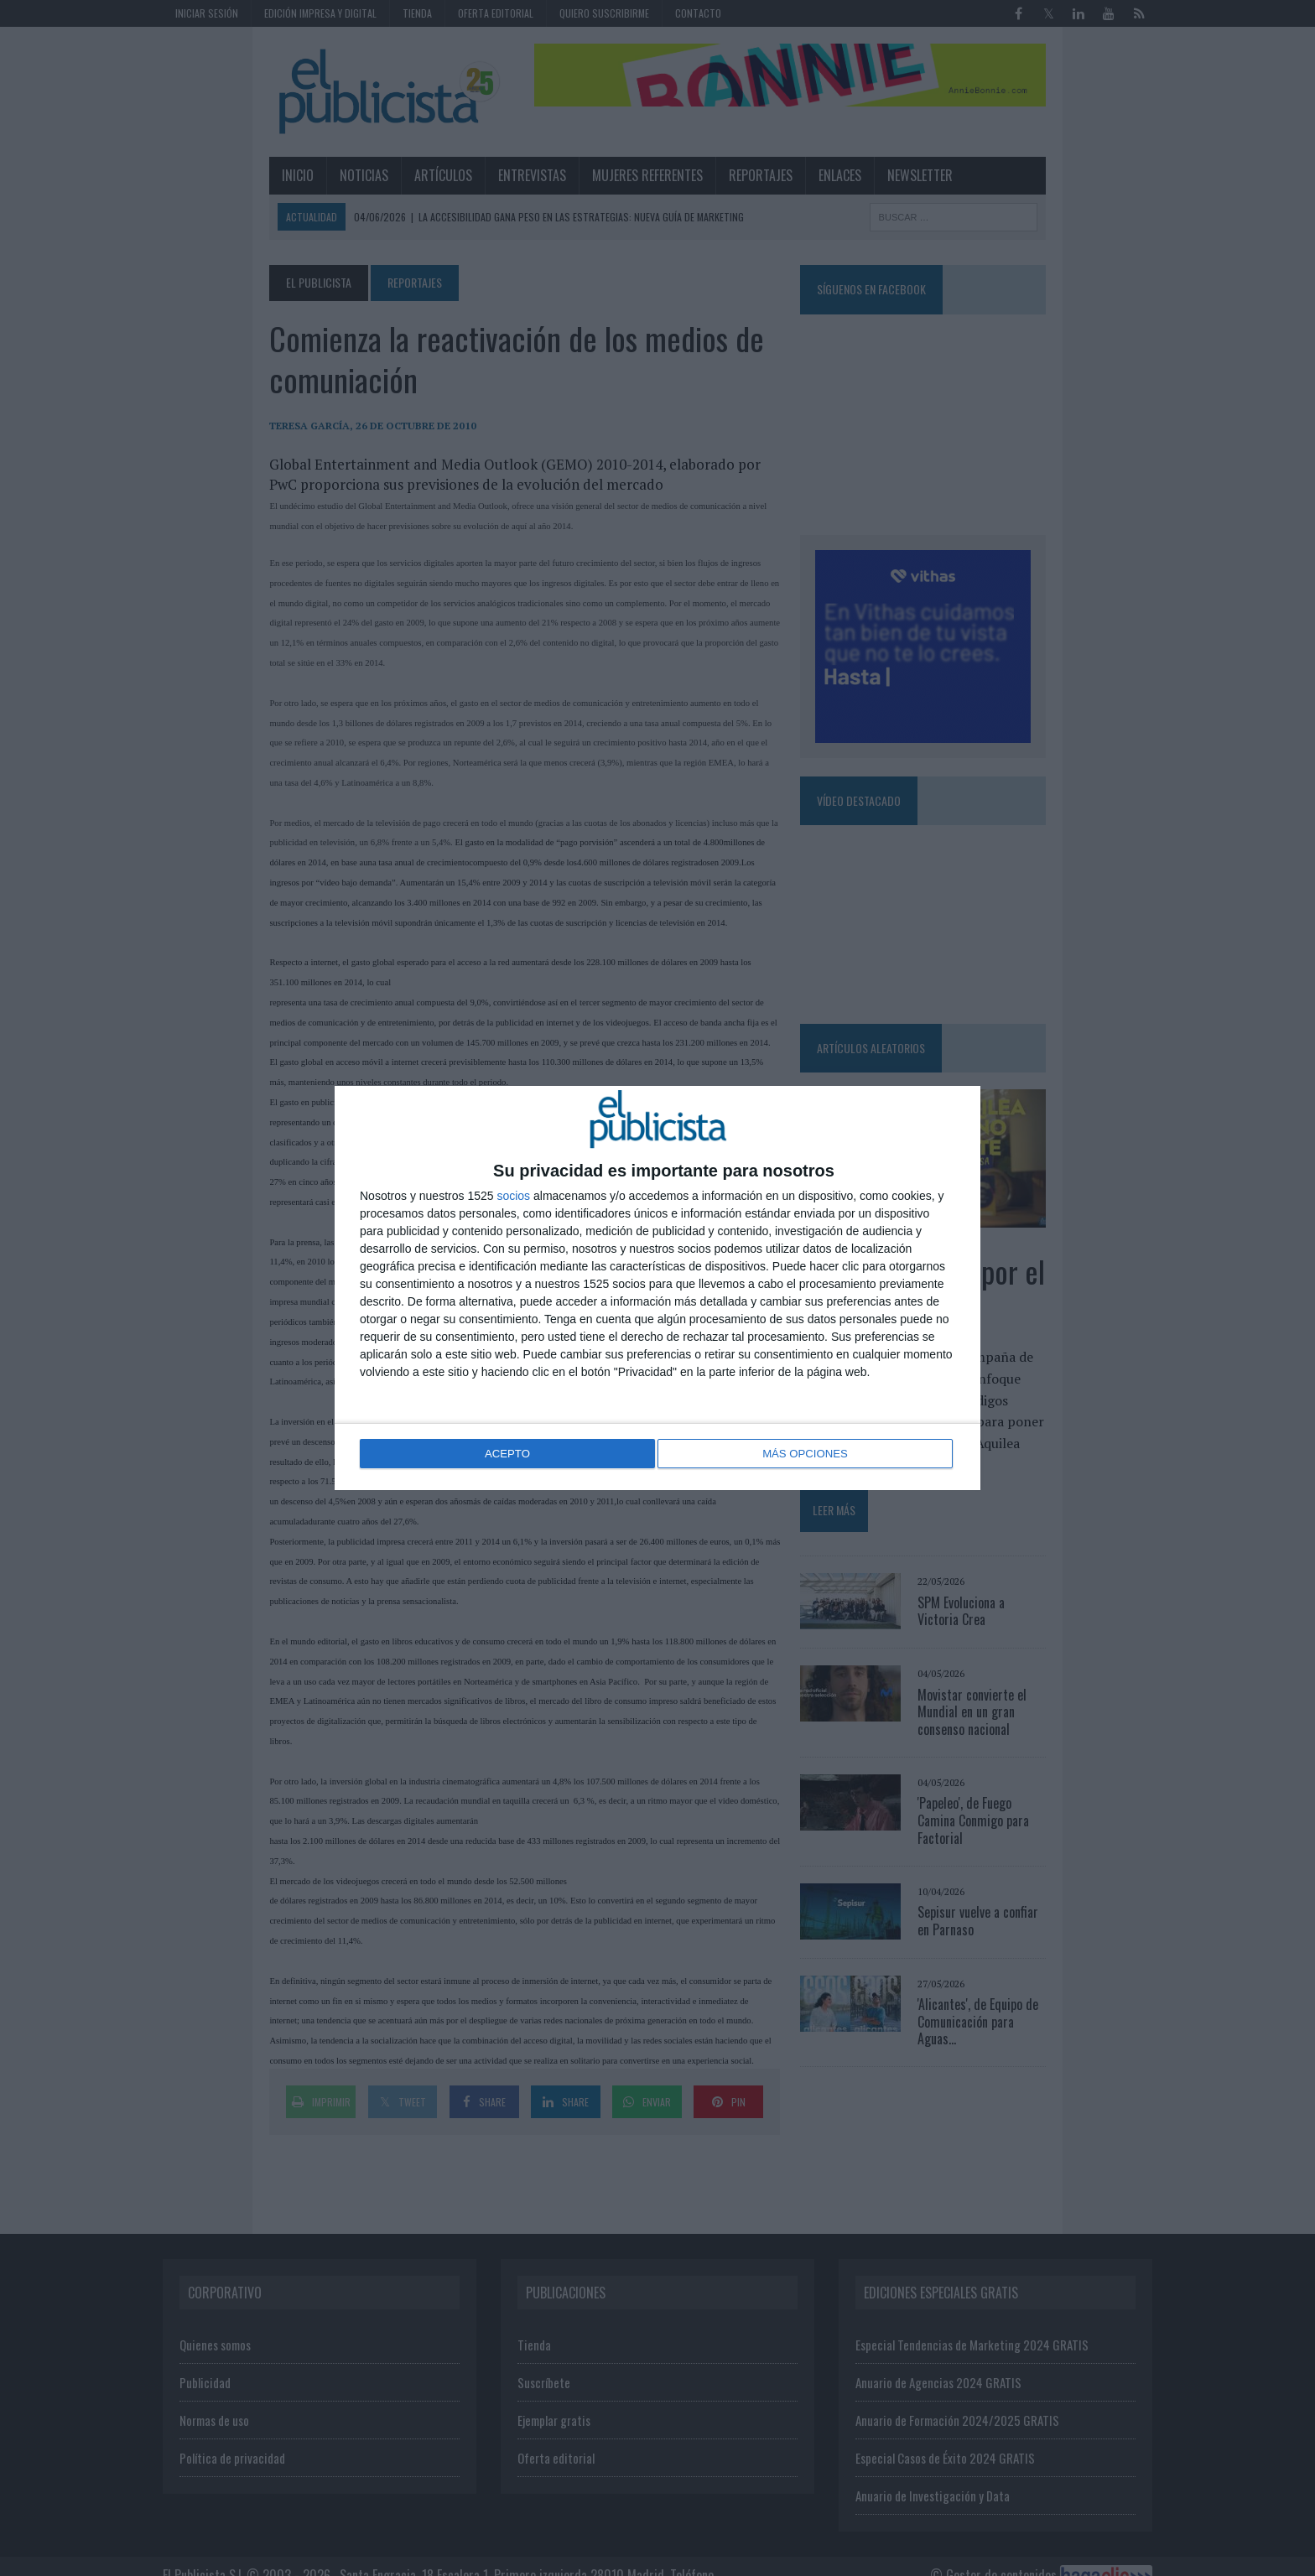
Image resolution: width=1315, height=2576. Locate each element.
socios (513, 1196)
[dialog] (657, 1288)
